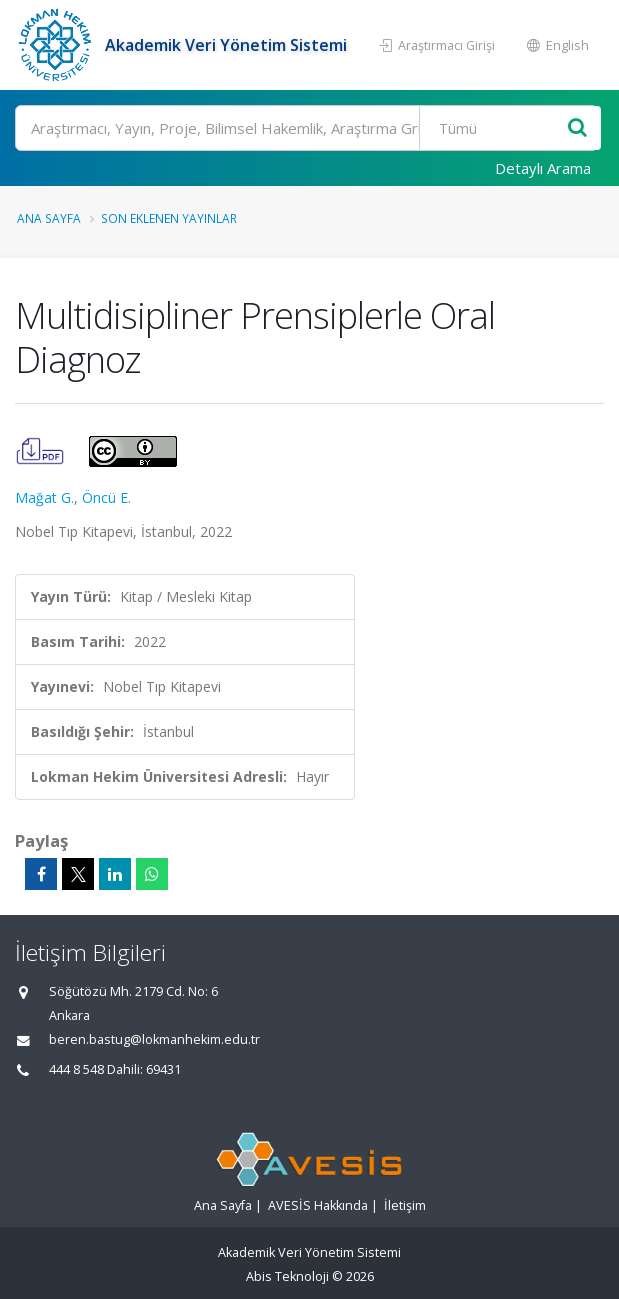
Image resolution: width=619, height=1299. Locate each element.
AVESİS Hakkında (318, 1205)
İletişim (405, 1205)
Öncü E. (106, 497)
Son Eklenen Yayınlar (169, 218)
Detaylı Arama (543, 168)
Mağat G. (44, 497)
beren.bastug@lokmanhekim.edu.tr (154, 1039)
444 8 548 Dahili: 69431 (115, 1069)
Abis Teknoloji (287, 1276)
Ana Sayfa (49, 218)
